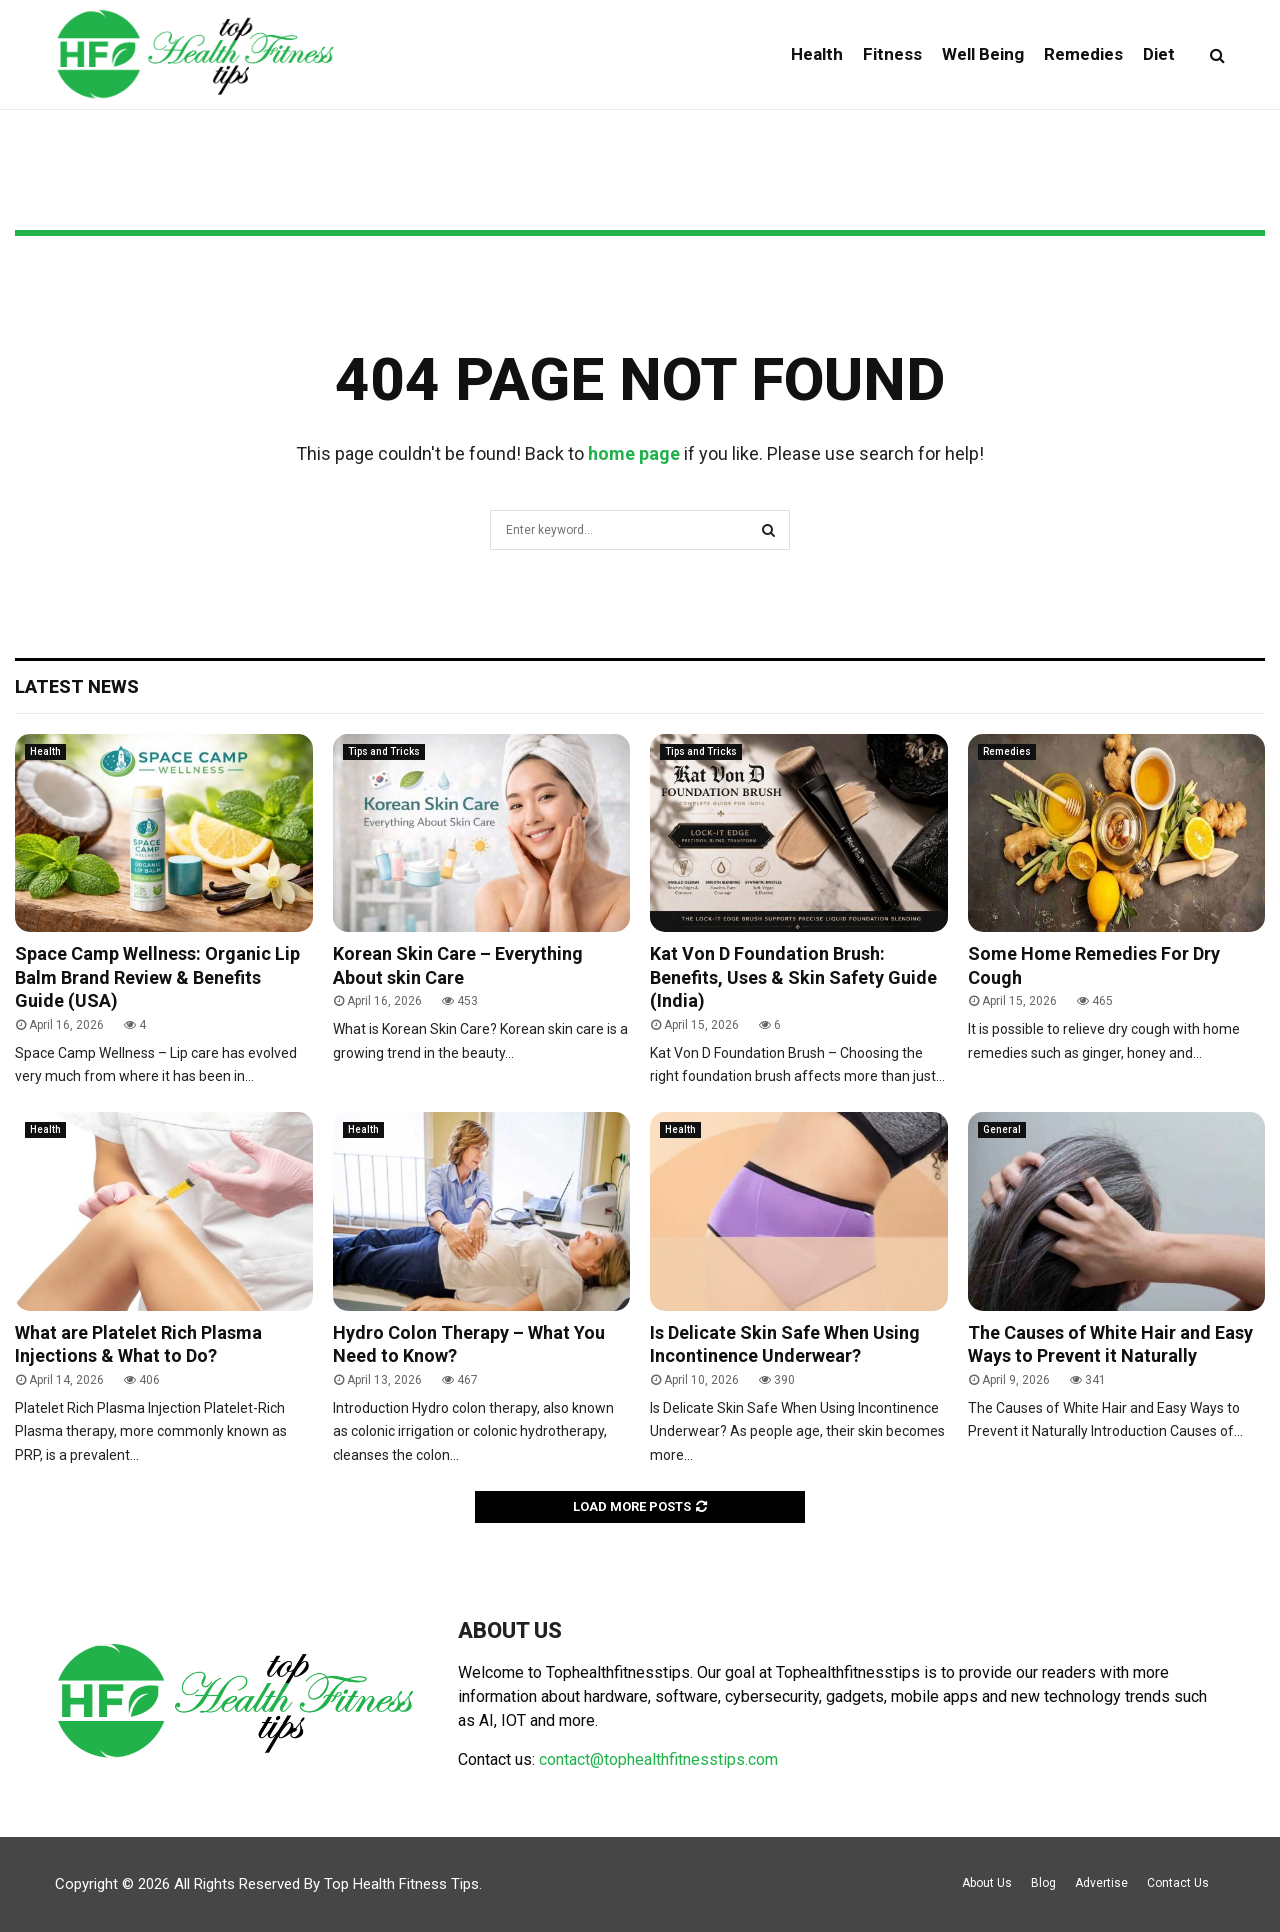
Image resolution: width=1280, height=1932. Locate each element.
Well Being (983, 54)
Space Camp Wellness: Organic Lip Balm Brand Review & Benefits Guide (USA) (157, 977)
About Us (987, 1883)
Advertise (1101, 1883)
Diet (1159, 54)
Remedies (1083, 54)
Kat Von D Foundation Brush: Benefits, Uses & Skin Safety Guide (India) (793, 977)
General (1002, 1129)
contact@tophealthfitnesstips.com (658, 1759)
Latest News (77, 686)
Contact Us (1178, 1883)
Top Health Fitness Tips (401, 1884)
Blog (1043, 1883)
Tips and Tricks (384, 751)
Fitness (892, 54)
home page (634, 453)
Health (817, 54)
